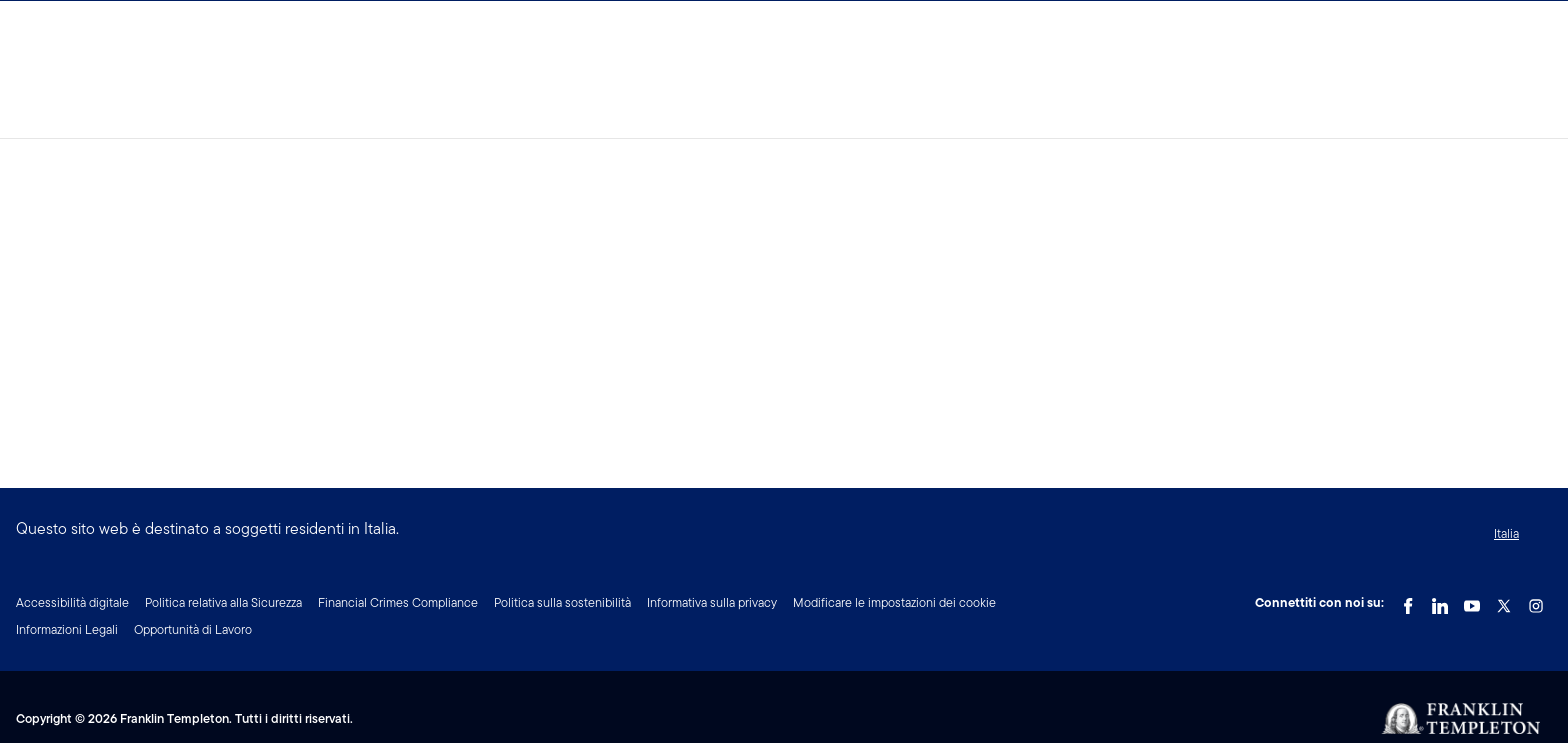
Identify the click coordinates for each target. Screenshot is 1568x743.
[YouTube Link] (1472, 601)
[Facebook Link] (1408, 601)
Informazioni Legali (67, 629)
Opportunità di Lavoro (193, 629)
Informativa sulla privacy (712, 602)
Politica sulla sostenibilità (562, 602)
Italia (1506, 533)
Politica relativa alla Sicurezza (223, 602)
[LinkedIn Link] (1440, 601)
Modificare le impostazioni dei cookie (894, 602)
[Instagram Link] (1536, 601)
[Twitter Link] (1504, 601)
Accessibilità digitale (72, 602)
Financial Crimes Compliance (398, 602)
